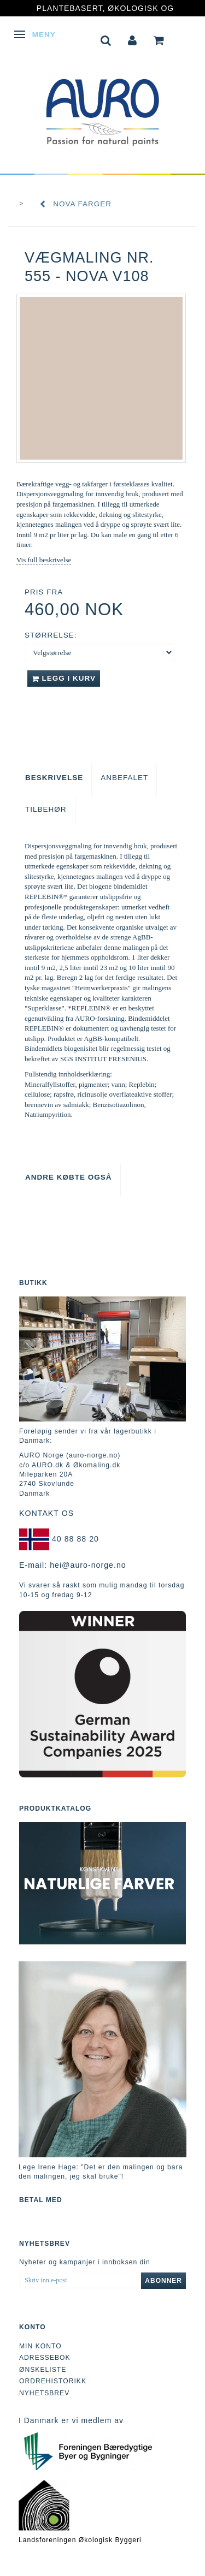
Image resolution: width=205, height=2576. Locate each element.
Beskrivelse (54, 778)
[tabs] (106, 39)
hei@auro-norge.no (88, 1565)
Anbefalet (124, 778)
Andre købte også (68, 1177)
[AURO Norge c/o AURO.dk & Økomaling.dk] (103, 105)
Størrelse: (51, 635)
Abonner (163, 2281)
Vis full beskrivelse (43, 560)
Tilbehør (46, 809)
